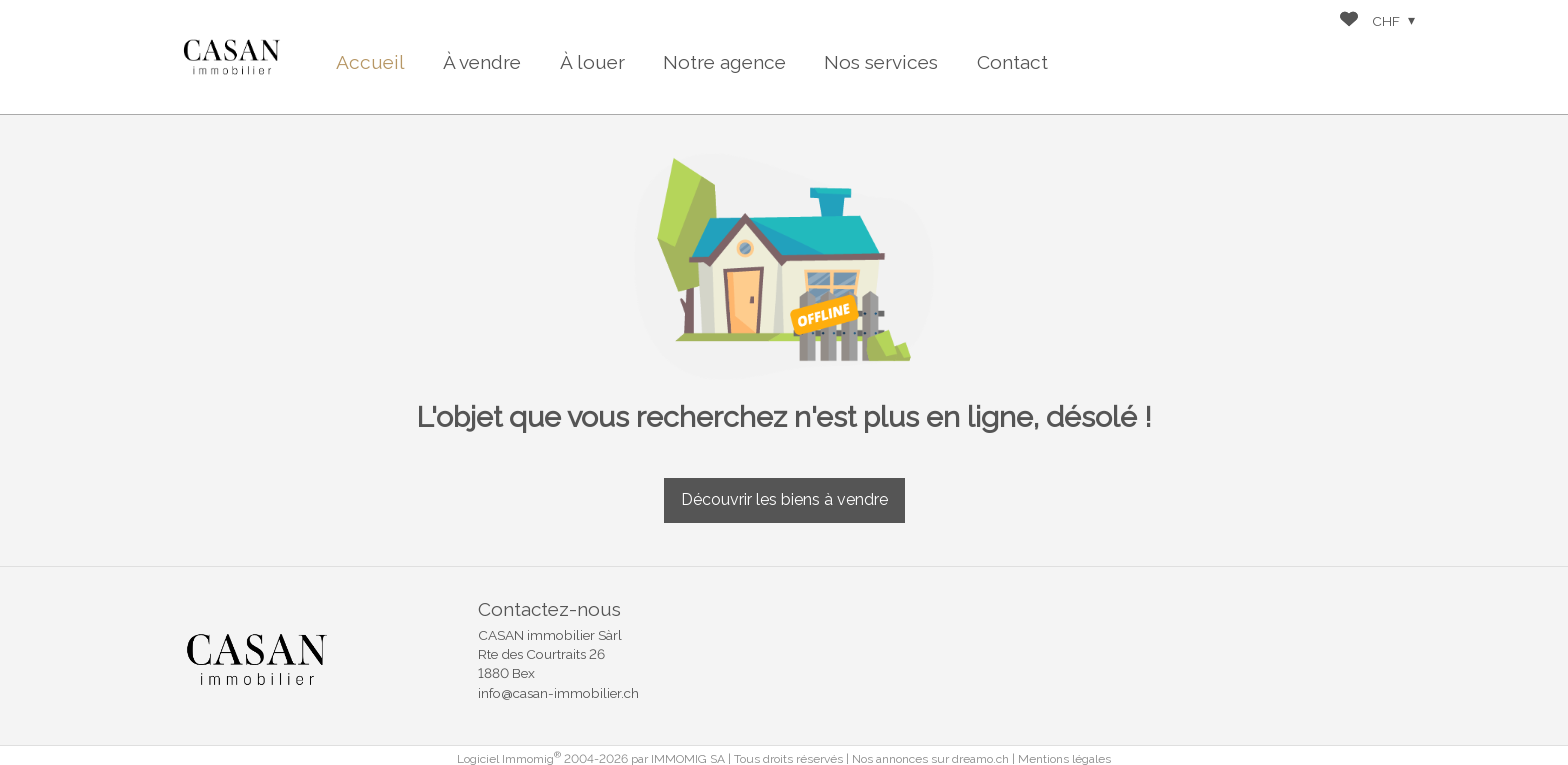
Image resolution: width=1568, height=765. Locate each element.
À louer (592, 62)
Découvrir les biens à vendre (784, 499)
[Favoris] (1349, 21)
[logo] (232, 57)
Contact (1012, 62)
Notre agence (724, 62)
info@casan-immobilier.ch (558, 693)
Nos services (881, 62)
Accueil (370, 62)
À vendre (482, 62)
